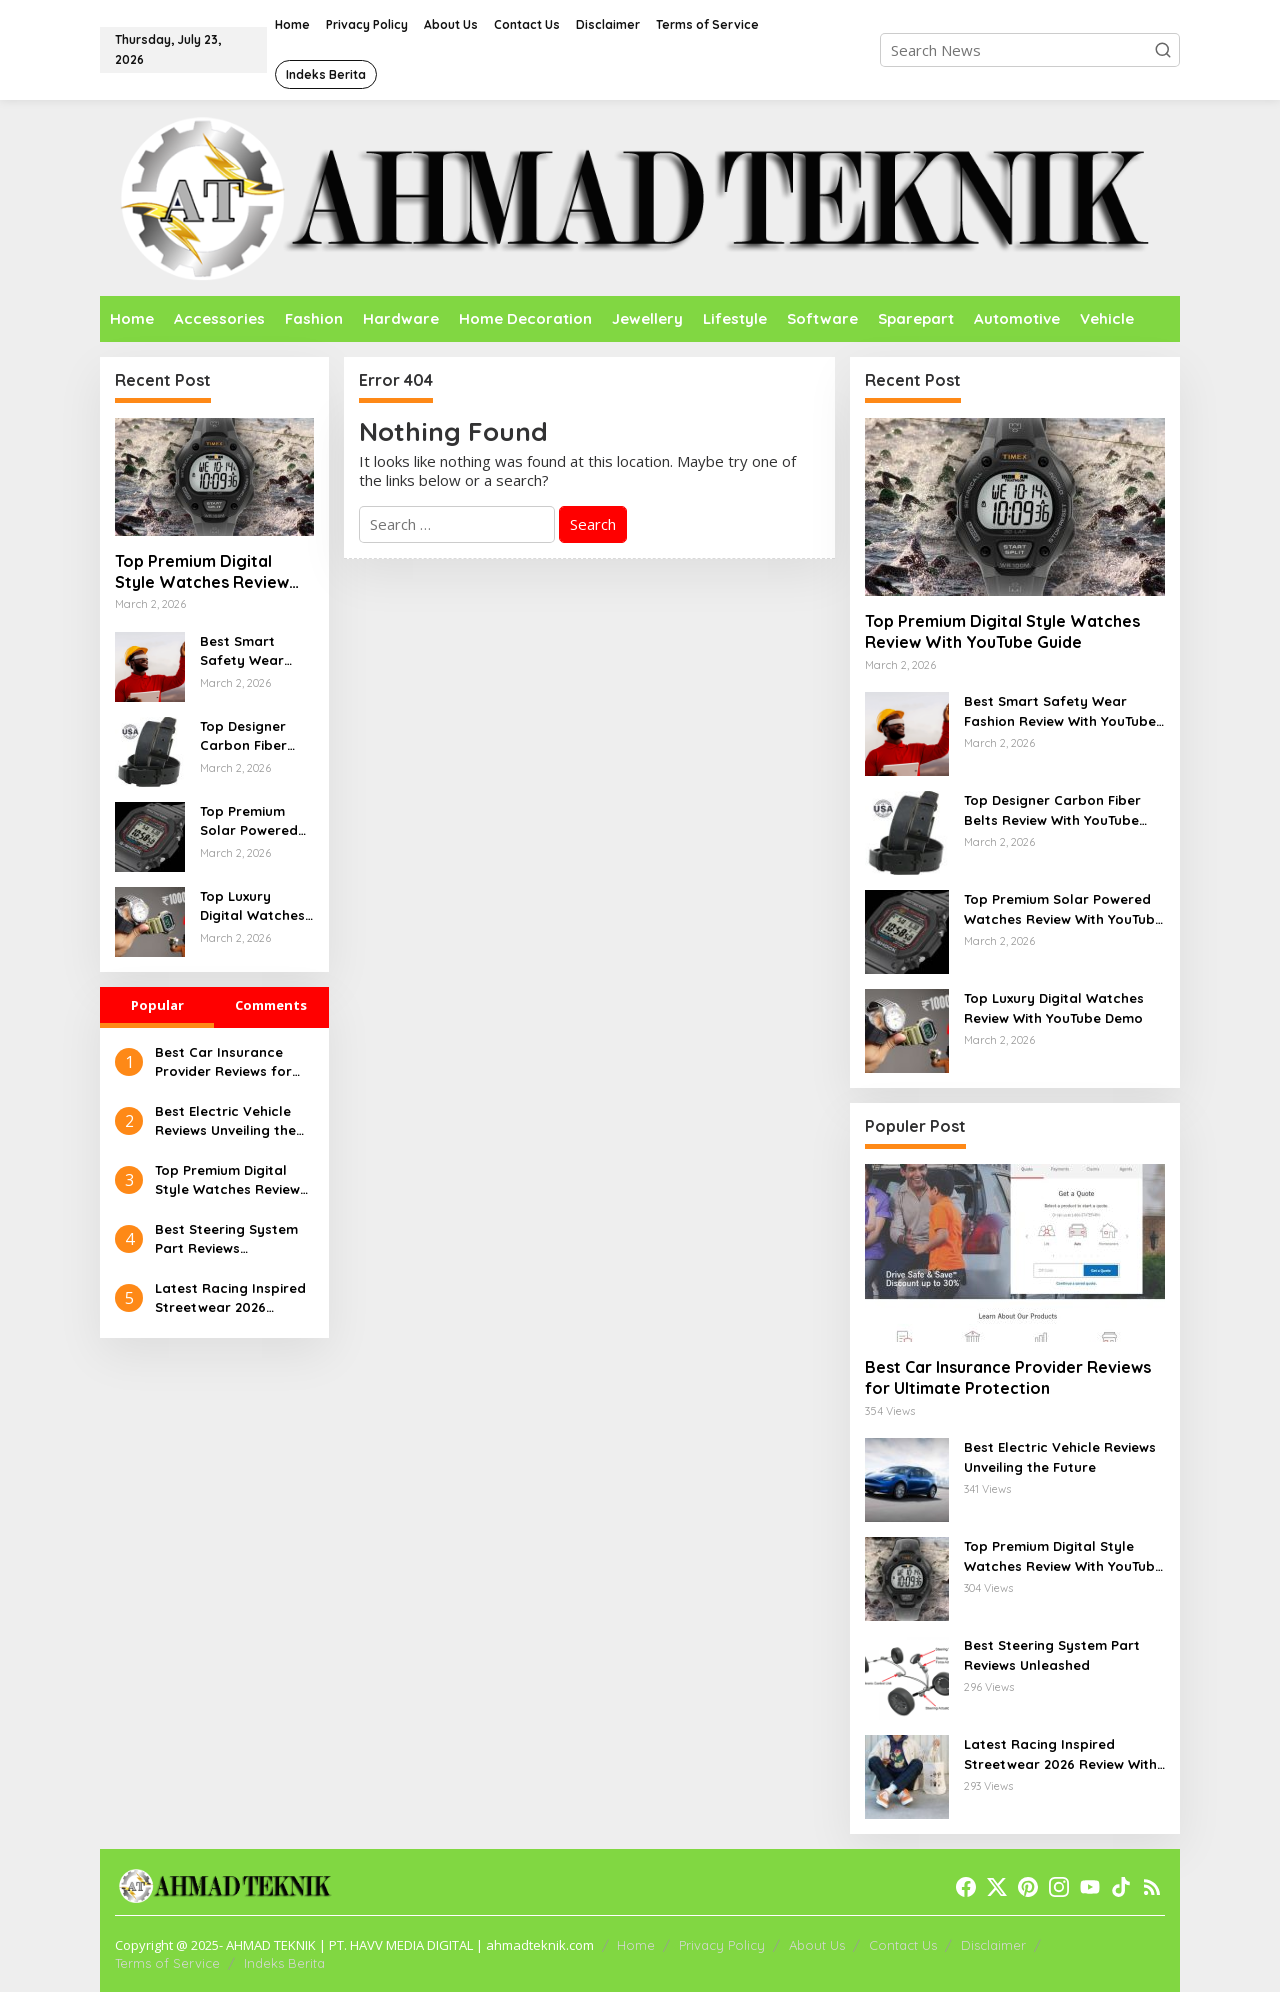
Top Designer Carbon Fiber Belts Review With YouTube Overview (244, 737)
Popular (157, 1005)
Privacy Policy (722, 1945)
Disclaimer (993, 1945)
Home (636, 1945)
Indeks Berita (284, 1963)
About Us (817, 1945)
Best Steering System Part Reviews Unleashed (226, 1240)
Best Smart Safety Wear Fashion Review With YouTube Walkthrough (250, 652)
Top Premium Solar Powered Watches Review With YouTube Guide (253, 822)
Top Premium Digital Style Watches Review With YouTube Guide (202, 572)
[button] (1163, 50)
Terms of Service (167, 1963)
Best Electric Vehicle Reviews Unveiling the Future (225, 1122)
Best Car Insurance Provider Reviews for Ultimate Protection (223, 1063)
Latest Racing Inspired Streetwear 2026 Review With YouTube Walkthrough (230, 1299)
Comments (271, 1005)
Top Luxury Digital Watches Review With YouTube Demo (252, 907)
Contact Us (903, 1945)
